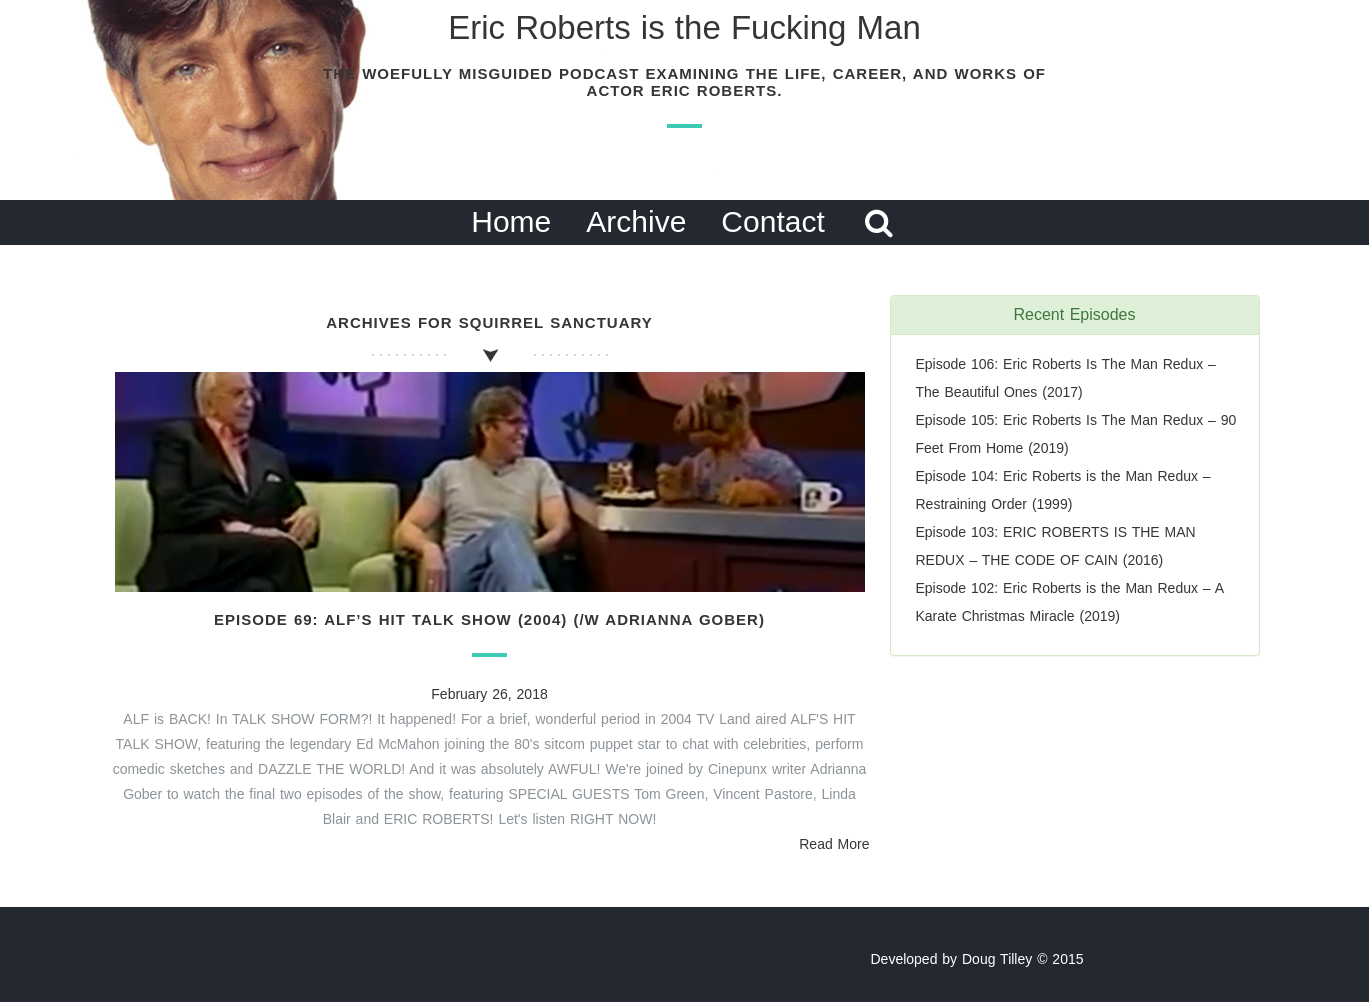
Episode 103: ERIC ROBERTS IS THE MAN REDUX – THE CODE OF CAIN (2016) (1056, 546)
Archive (636, 221)
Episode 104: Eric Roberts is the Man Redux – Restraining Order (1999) (1063, 490)
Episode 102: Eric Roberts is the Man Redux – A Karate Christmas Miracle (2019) (1070, 602)
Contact (772, 221)
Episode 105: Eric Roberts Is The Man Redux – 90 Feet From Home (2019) (1076, 434)
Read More (834, 844)
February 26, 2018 (489, 694)
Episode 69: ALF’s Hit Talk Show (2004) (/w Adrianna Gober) (489, 619)
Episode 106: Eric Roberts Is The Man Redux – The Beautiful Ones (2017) (1066, 378)
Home (511, 221)
